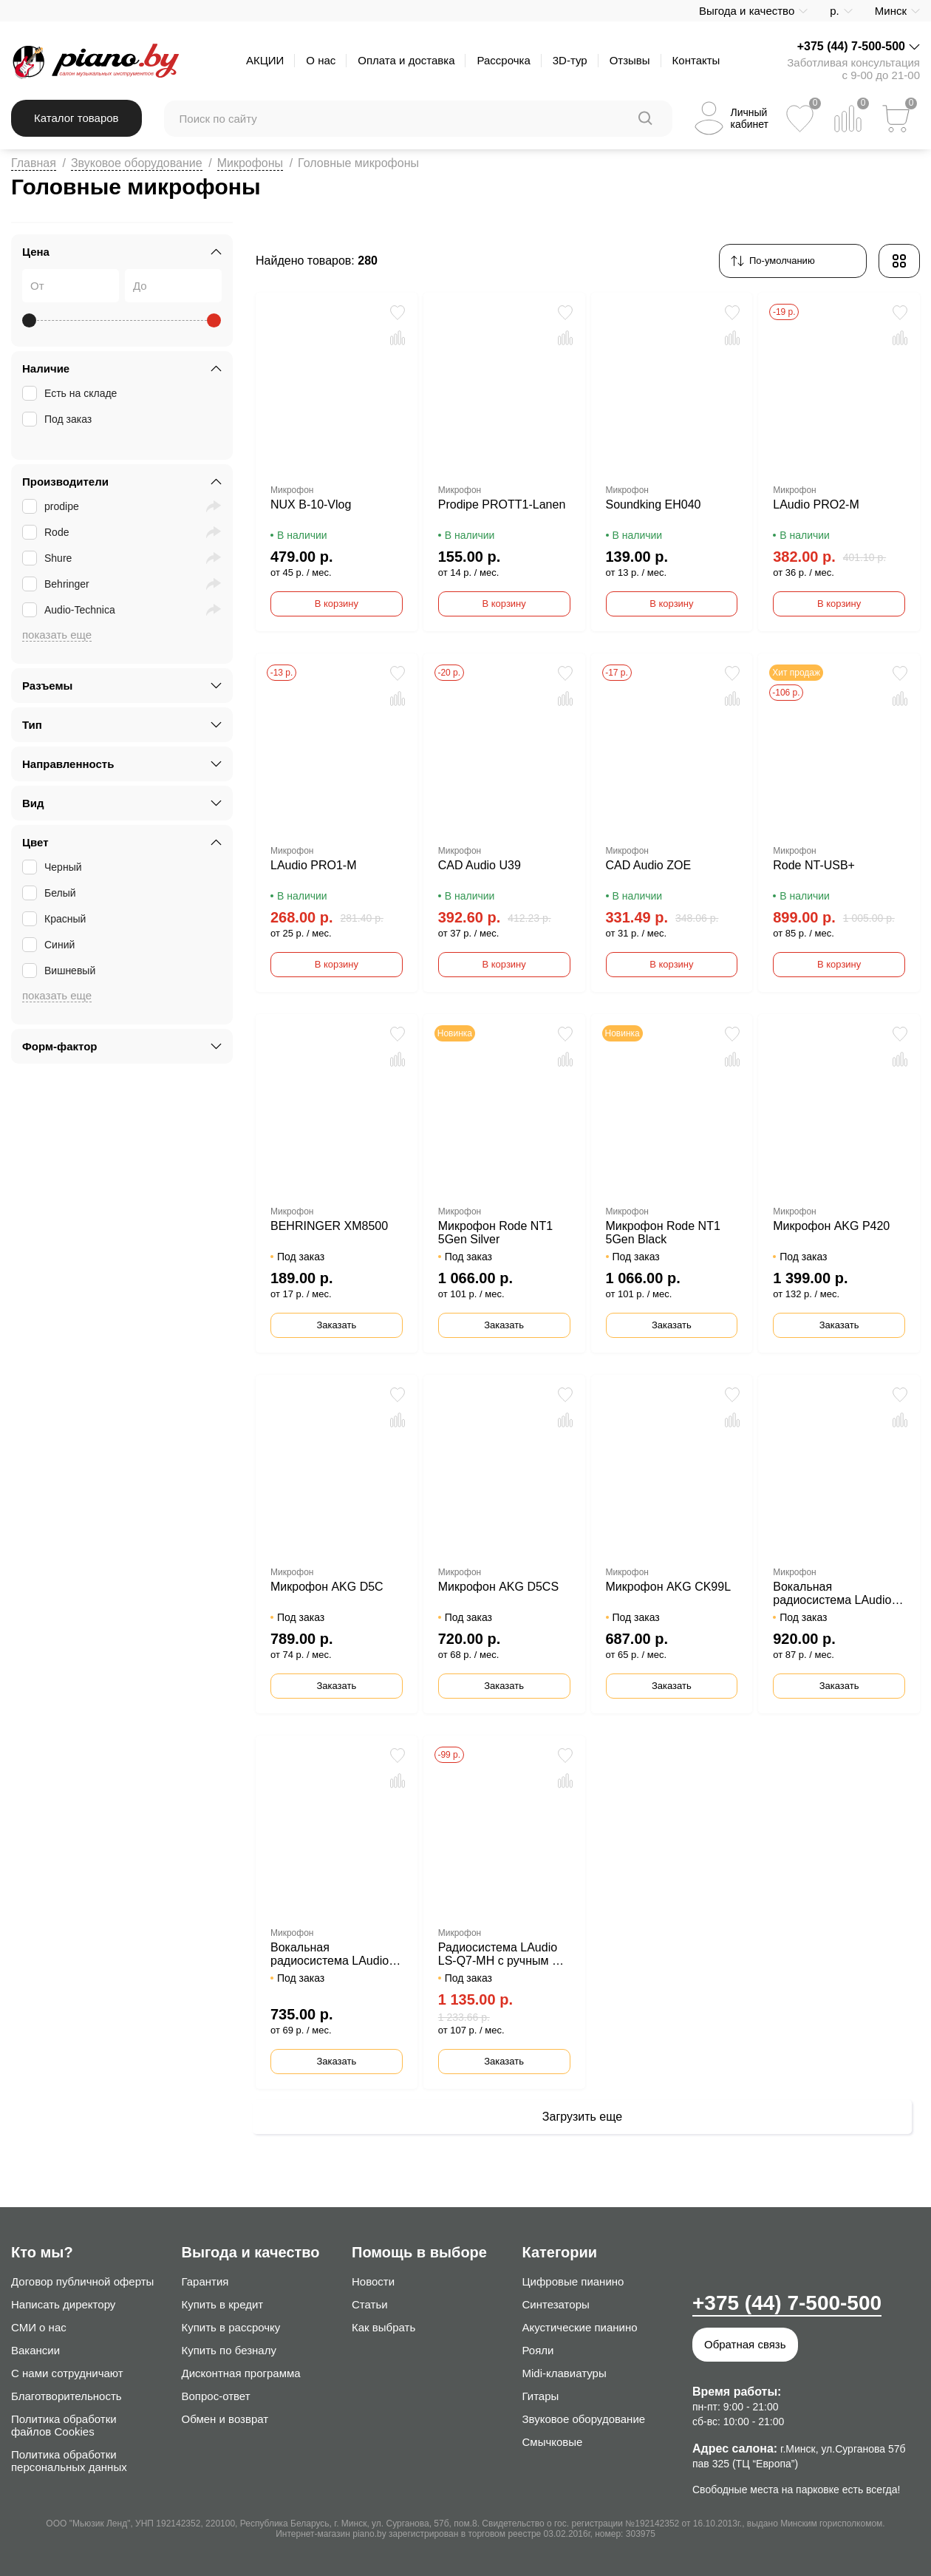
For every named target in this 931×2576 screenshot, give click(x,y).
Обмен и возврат (225, 2419)
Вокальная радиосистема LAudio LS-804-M (832, 1593)
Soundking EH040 (653, 504)
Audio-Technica (70, 610)
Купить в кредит (223, 2304)
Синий (50, 945)
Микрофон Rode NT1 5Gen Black (663, 1232)
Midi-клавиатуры (564, 2373)
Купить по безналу (229, 2350)
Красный (55, 919)
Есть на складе (71, 393)
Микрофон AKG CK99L (669, 1586)
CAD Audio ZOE (649, 865)
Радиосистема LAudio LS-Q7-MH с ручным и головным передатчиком (498, 1954)
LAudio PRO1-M (313, 865)
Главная (33, 163)
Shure (48, 558)
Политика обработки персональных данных (69, 2460)
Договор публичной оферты (82, 2281)
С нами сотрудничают (67, 2373)
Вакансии (35, 2350)
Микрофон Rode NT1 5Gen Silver (495, 1232)
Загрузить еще (582, 2116)
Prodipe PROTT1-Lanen (502, 504)
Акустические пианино (580, 2327)
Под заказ (58, 419)
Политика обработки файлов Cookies (64, 2425)
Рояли (538, 2350)
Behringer (57, 584)
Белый (50, 893)
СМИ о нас (38, 2327)
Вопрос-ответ (216, 2396)
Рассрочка (503, 60)
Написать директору (63, 2304)
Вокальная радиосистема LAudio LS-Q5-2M (329, 1954)
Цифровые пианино (573, 2281)
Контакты (696, 60)
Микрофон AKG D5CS (498, 1586)
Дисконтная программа (241, 2373)
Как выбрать (383, 2327)
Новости (373, 2281)
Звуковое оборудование (136, 163)
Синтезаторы (556, 2304)
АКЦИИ (265, 60)
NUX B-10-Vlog (310, 504)
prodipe (52, 506)
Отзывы (630, 60)
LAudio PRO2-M (816, 504)
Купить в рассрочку (231, 2327)
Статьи (370, 2304)
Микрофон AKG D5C (326, 1586)
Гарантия (205, 2281)
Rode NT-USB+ (814, 865)
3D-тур (570, 60)
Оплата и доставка (406, 60)
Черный (53, 867)
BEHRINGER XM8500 (329, 1226)
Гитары (540, 2396)
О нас (320, 60)
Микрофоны (250, 163)
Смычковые (552, 2442)
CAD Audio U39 (479, 865)
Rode (47, 532)
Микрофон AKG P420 (831, 1226)
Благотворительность (66, 2396)
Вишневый (60, 970)
